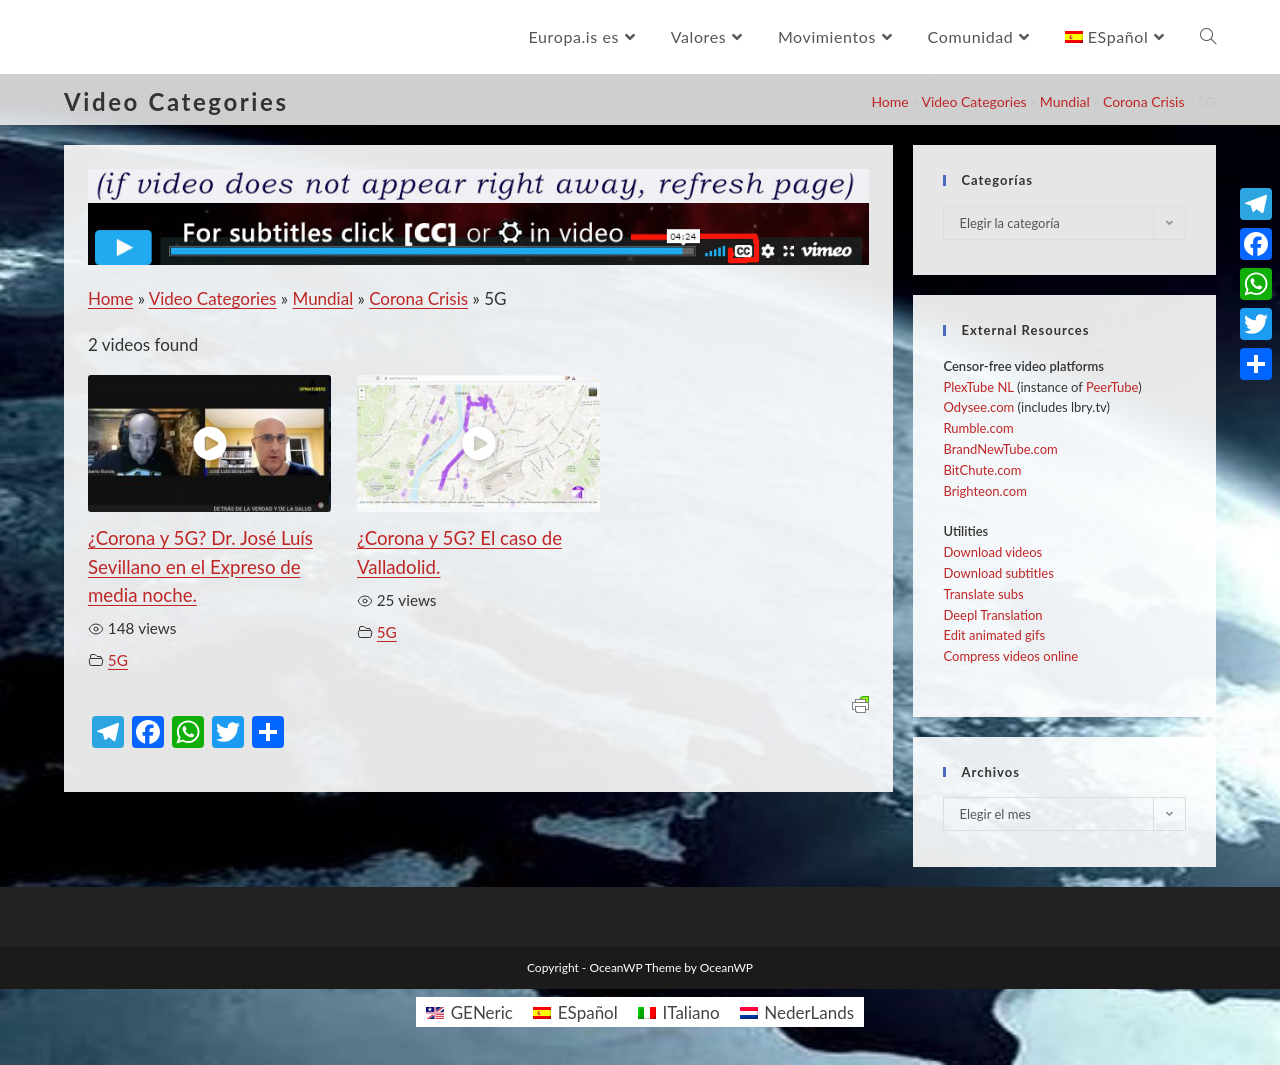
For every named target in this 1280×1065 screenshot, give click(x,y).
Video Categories (973, 101)
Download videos (992, 552)
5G (118, 660)
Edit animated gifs (994, 635)
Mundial (1065, 101)
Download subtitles (998, 573)
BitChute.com (982, 470)
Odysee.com (978, 407)
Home (889, 101)
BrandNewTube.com (1000, 449)
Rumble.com (978, 428)
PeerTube (1112, 387)
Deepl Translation (992, 615)
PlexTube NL (978, 387)
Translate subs (983, 594)
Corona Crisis (1144, 101)
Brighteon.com (984, 491)
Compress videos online (1010, 656)
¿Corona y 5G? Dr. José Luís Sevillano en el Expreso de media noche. (200, 566)
